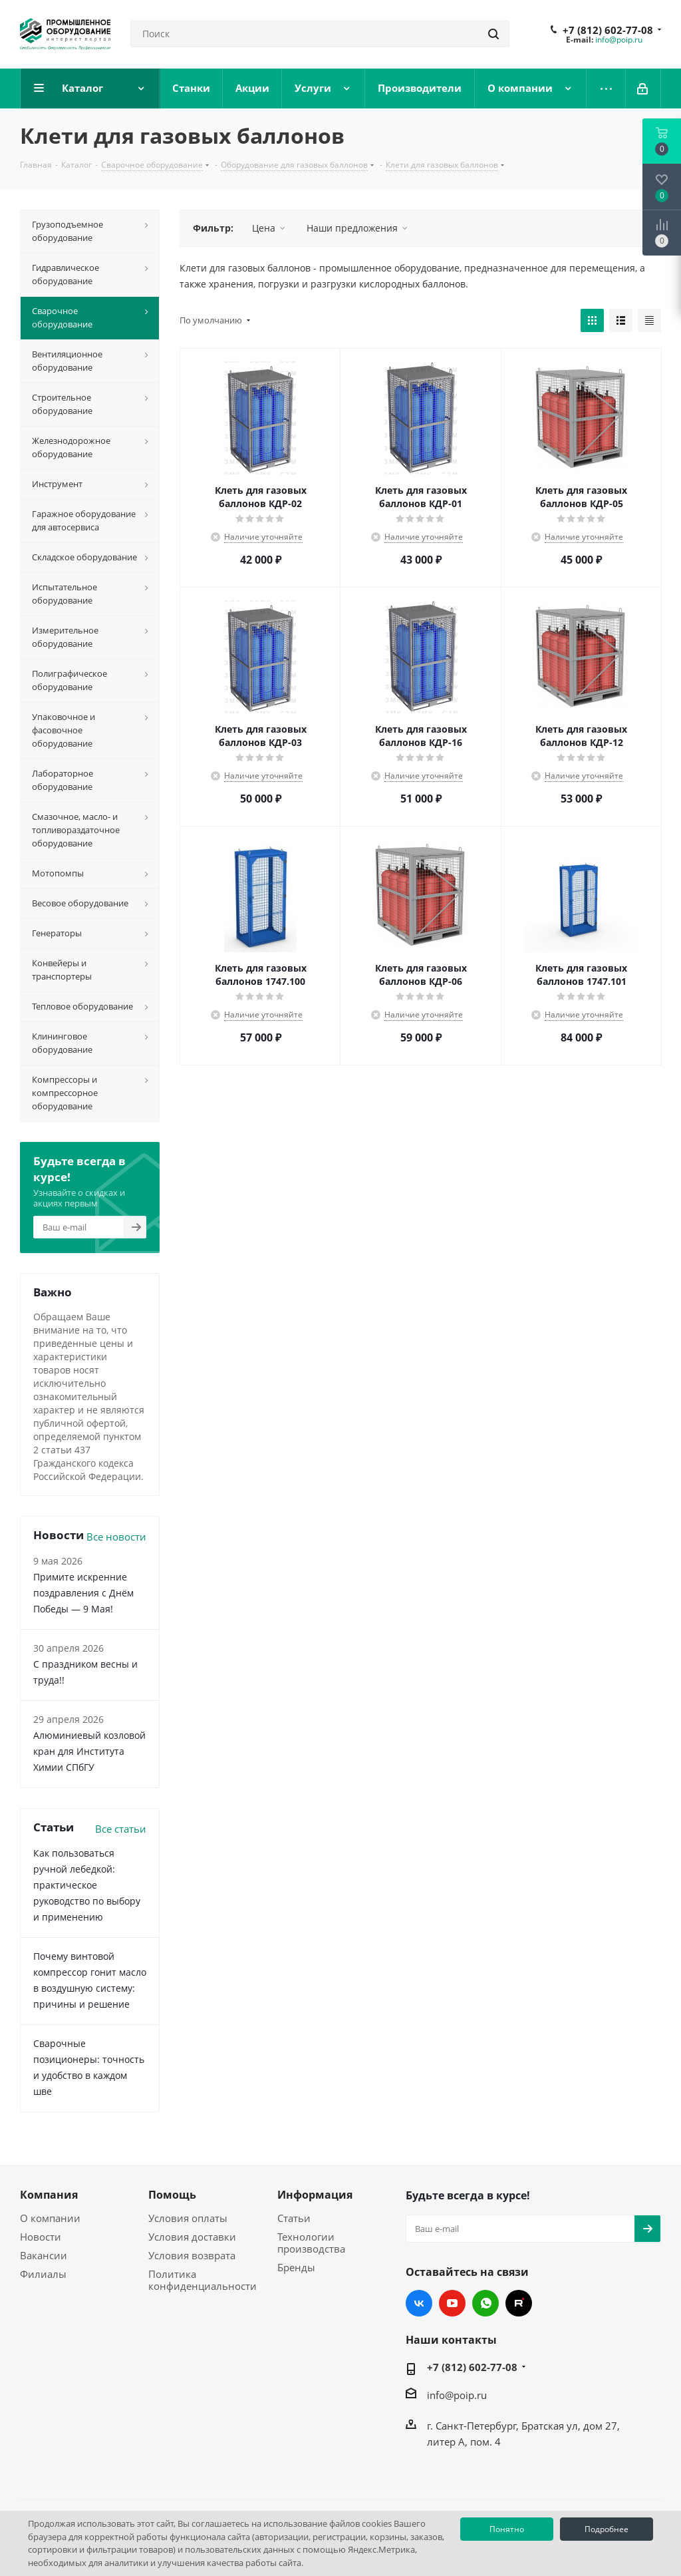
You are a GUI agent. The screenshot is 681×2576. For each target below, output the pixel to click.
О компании (50, 2218)
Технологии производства (311, 2242)
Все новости (116, 1536)
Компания (49, 2194)
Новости (40, 2236)
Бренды (296, 2267)
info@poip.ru (618, 39)
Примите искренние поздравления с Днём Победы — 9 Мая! (83, 1592)
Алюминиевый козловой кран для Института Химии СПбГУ (89, 1751)
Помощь (172, 2194)
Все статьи (120, 1828)
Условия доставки (192, 2236)
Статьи (294, 2218)
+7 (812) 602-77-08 (608, 30)
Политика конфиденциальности (202, 2280)
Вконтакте (419, 2303)
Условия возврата (191, 2255)
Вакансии (43, 2255)
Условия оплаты (187, 2218)
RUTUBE (518, 2303)
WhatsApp (485, 2303)
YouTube (452, 2303)
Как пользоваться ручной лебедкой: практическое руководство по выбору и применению (86, 1885)
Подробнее (606, 2529)
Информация (314, 2194)
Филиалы (43, 2274)
